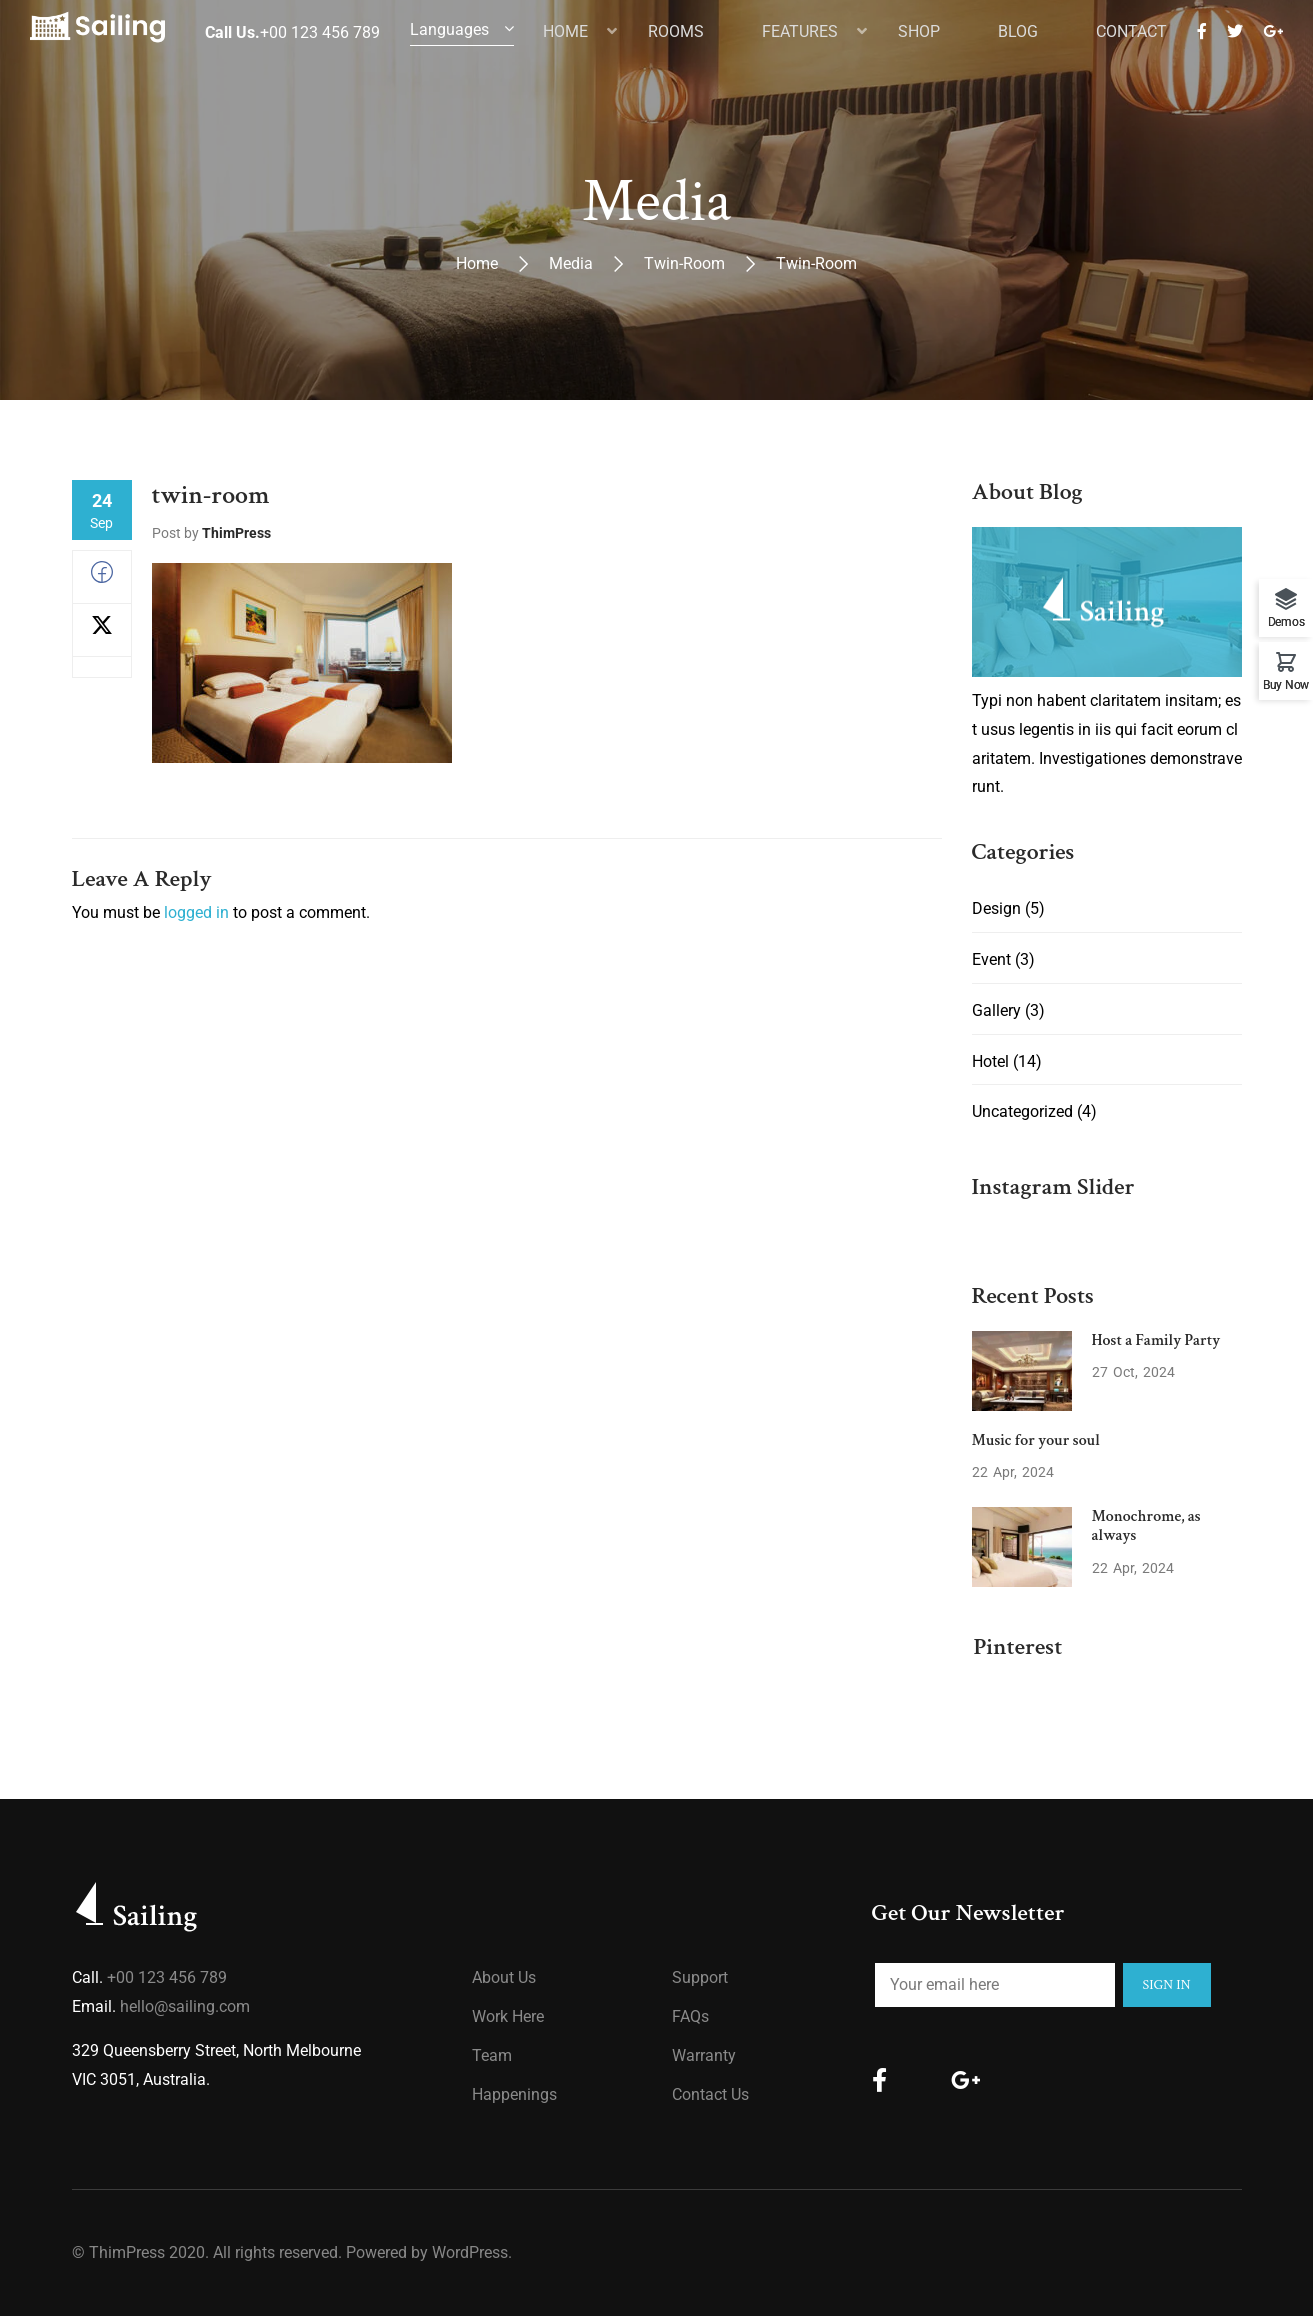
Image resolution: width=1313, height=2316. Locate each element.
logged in (196, 912)
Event (991, 959)
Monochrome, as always (1146, 1526)
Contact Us (710, 2094)
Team (492, 2055)
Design (996, 908)
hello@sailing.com (185, 2006)
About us (504, 1977)
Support (700, 1977)
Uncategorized (1022, 1111)
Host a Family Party (1156, 1340)
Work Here (508, 2016)
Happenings (514, 2094)
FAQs (690, 2016)
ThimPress (236, 533)
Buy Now (1286, 684)
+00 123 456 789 (167, 1977)
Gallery (996, 1010)
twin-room (684, 263)
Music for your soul (1036, 1440)
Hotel (990, 1061)
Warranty (704, 2055)
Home (477, 263)
